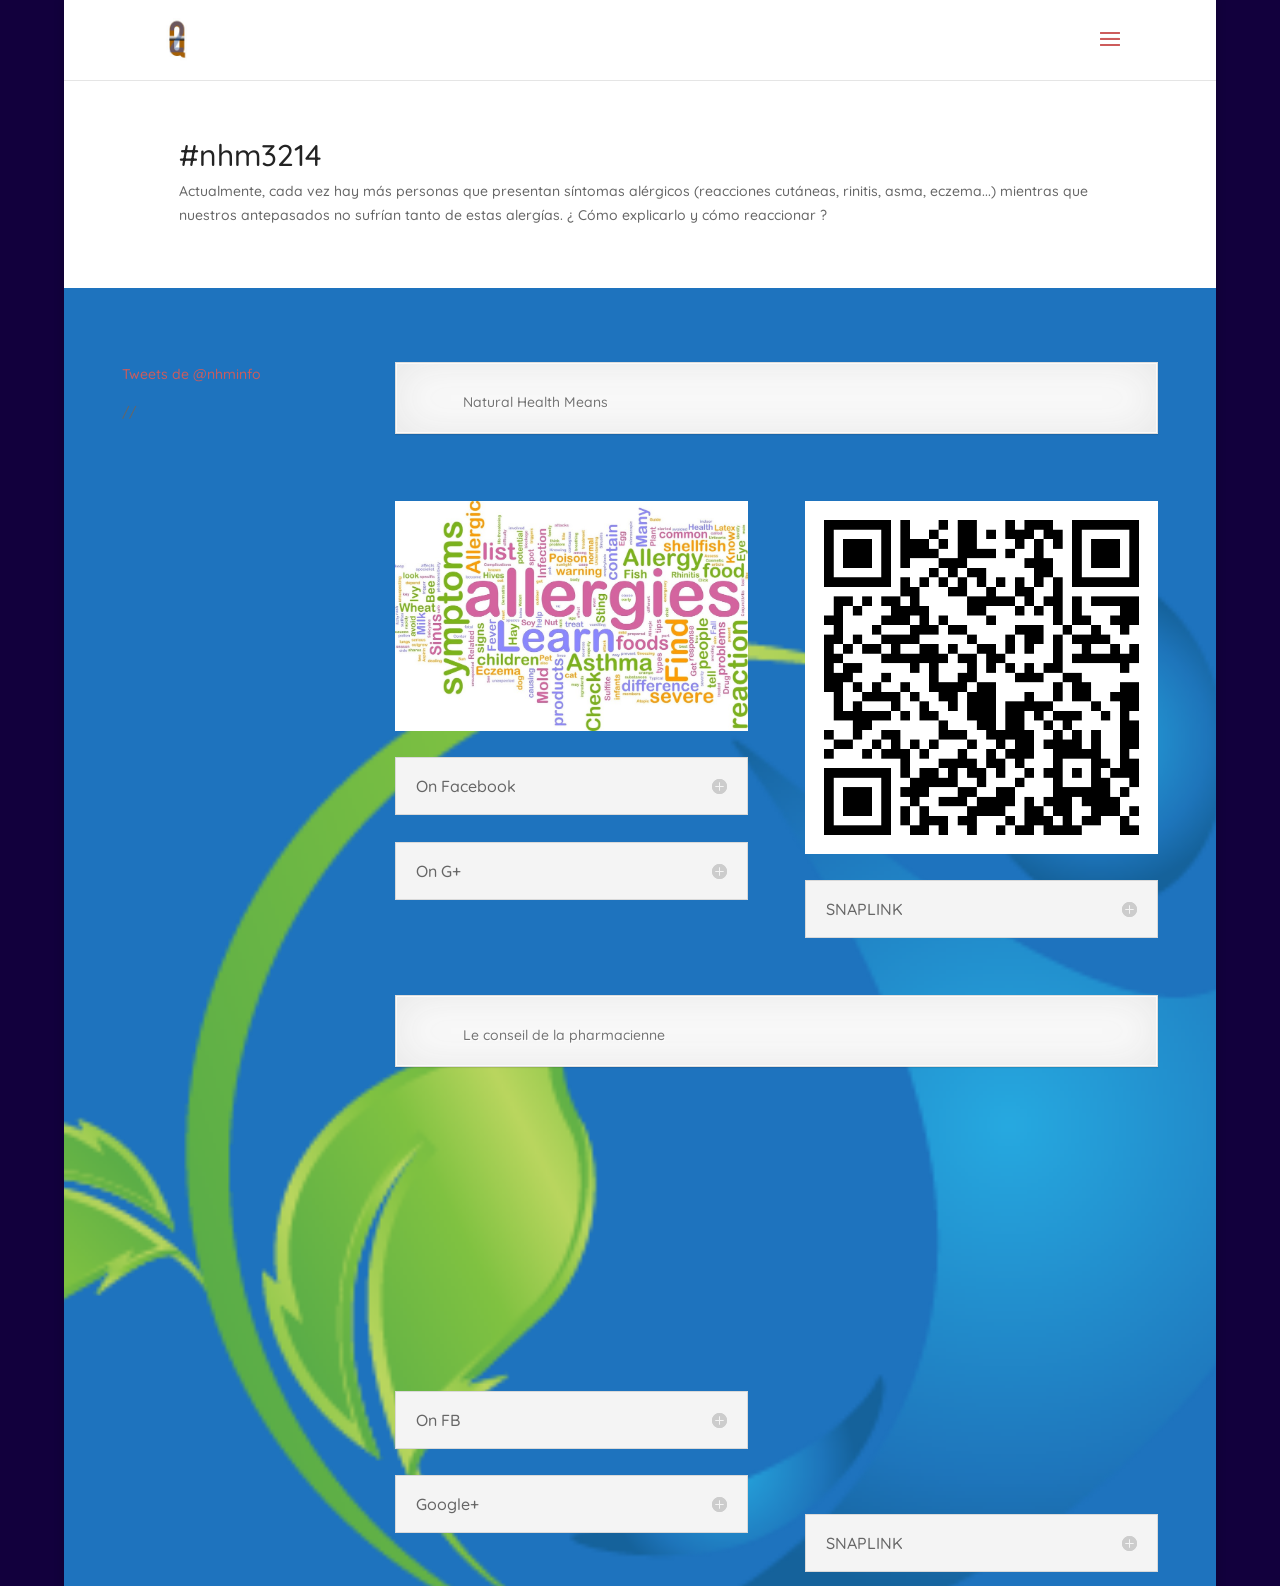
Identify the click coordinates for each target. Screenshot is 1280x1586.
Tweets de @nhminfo (191, 374)
